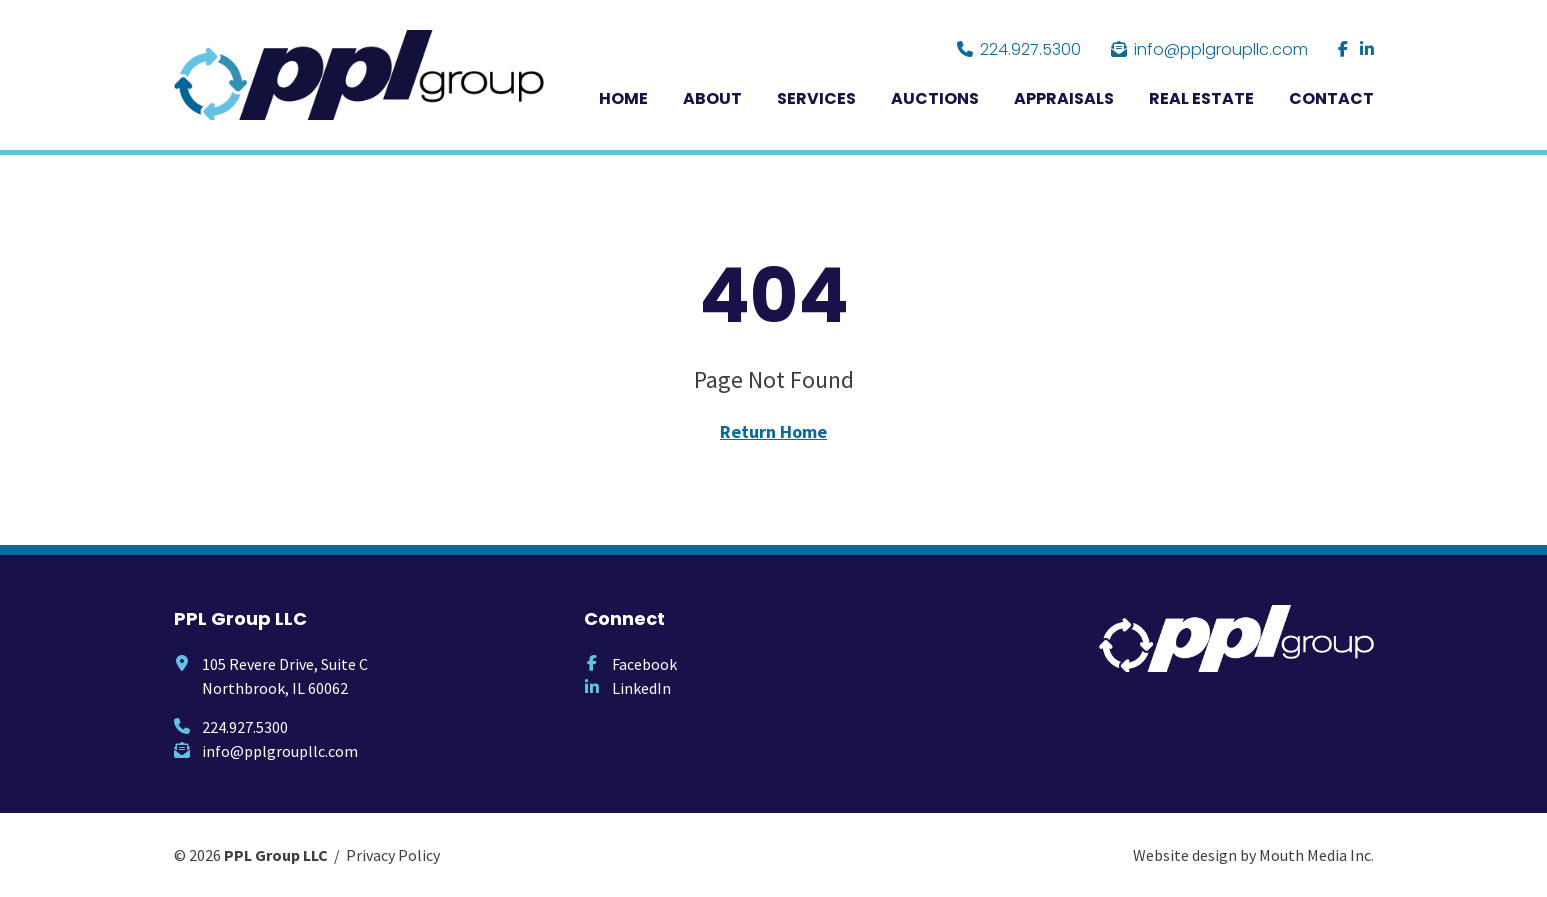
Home (623, 98)
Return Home (773, 431)
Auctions (935, 98)
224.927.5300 (1019, 49)
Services (816, 98)
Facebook (644, 664)
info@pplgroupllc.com (1209, 49)
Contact (1331, 98)
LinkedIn (641, 688)
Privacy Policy (393, 855)
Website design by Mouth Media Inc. (1253, 855)
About (712, 98)
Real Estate (1201, 98)
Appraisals (1064, 98)
